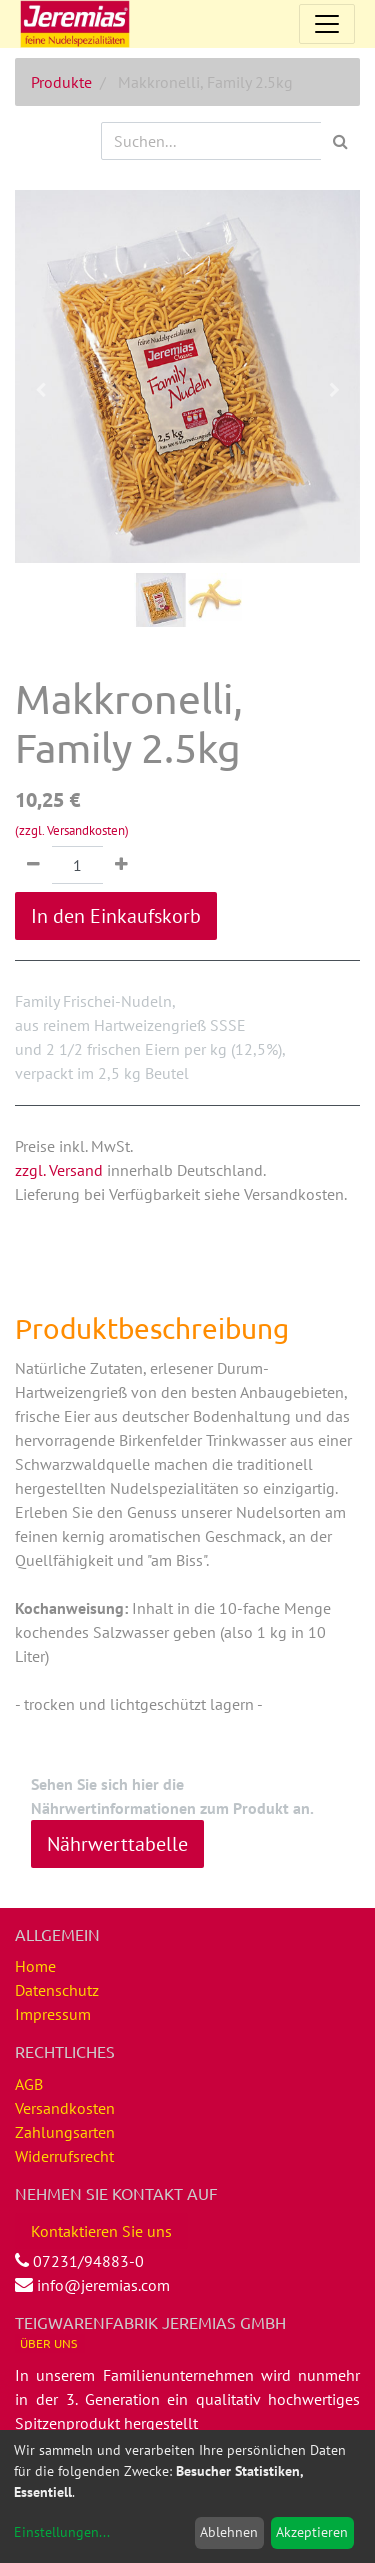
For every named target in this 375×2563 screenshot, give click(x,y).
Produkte (61, 82)
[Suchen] (340, 141)
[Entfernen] (33, 865)
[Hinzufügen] (121, 865)
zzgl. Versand (59, 1170)
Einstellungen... (62, 2532)
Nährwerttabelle (117, 1844)
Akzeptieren (312, 2532)
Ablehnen (229, 2532)
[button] (41, 390)
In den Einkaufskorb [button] (116, 916)
